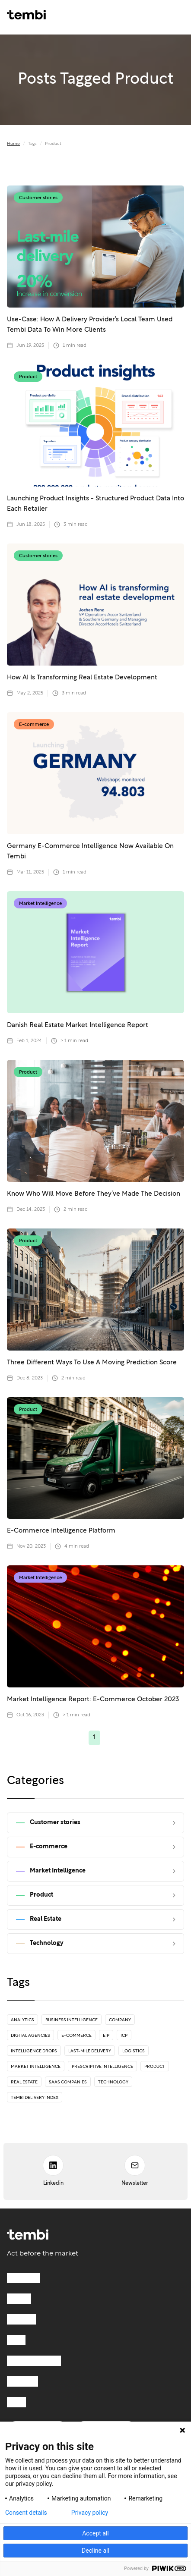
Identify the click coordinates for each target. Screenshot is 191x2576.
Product (154, 2067)
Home (13, 144)
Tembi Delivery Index (34, 2098)
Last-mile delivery (89, 2051)
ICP (124, 2036)
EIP (106, 2036)
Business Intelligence (71, 2020)
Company (120, 2020)
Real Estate (24, 2082)
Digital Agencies (30, 2036)
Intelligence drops (34, 2051)
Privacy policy (89, 2512)
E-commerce (76, 2036)
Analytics (22, 2020)
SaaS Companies (68, 2082)
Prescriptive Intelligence (102, 2067)
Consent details (26, 2512)
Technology (113, 2082)
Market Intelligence (35, 2067)
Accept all (95, 2533)
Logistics (133, 2051)
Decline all (95, 2550)
